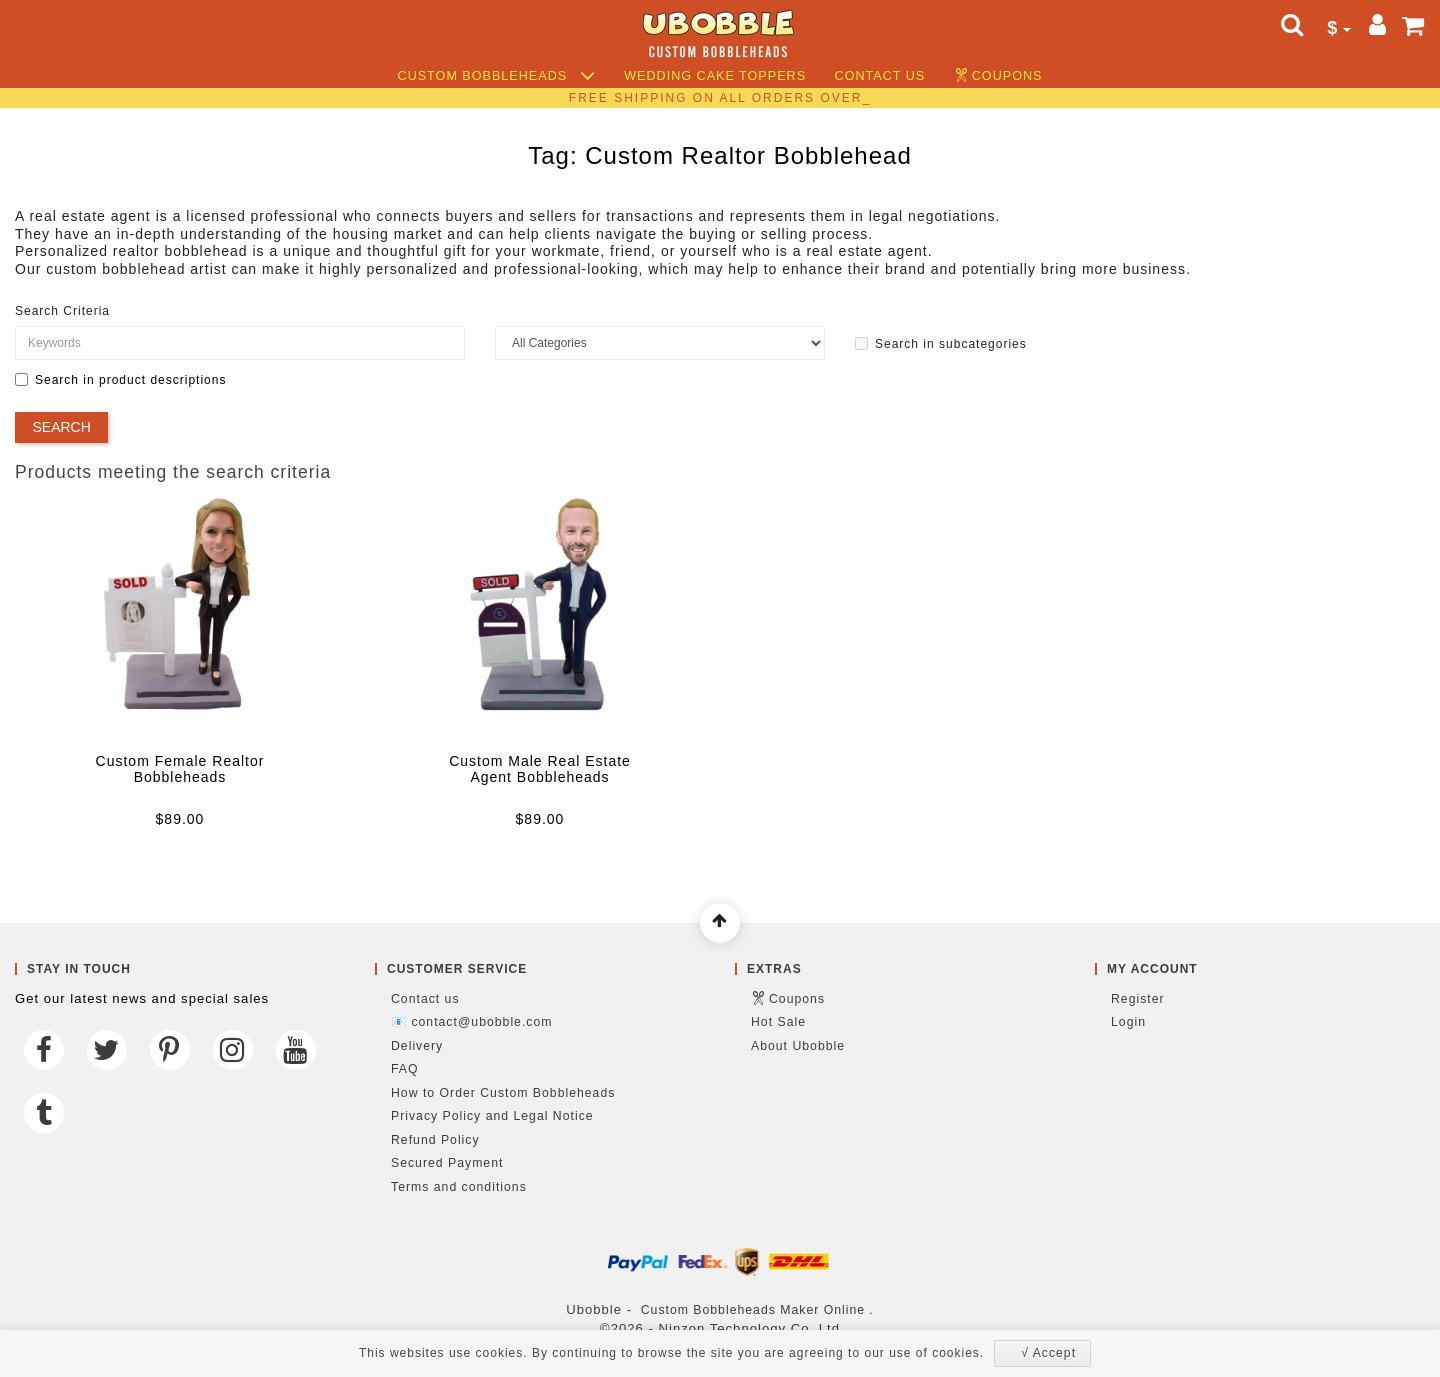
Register (1138, 999)
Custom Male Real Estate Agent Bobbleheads (540, 769)
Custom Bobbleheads (497, 76)
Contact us (880, 76)
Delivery (417, 1046)
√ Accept (1048, 1353)
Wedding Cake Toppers (715, 76)
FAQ (405, 1069)
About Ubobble (798, 1046)
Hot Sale (778, 1022)
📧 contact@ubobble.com (471, 1022)
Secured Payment (447, 1163)
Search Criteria (62, 311)
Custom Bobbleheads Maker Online (753, 1310)
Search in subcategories (941, 344)
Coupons (1007, 76)
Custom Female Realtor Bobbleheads (180, 769)
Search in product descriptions (120, 380)
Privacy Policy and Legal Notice (492, 1116)
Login (1128, 1022)
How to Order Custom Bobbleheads (503, 1093)
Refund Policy (435, 1140)
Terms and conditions (459, 1187)
